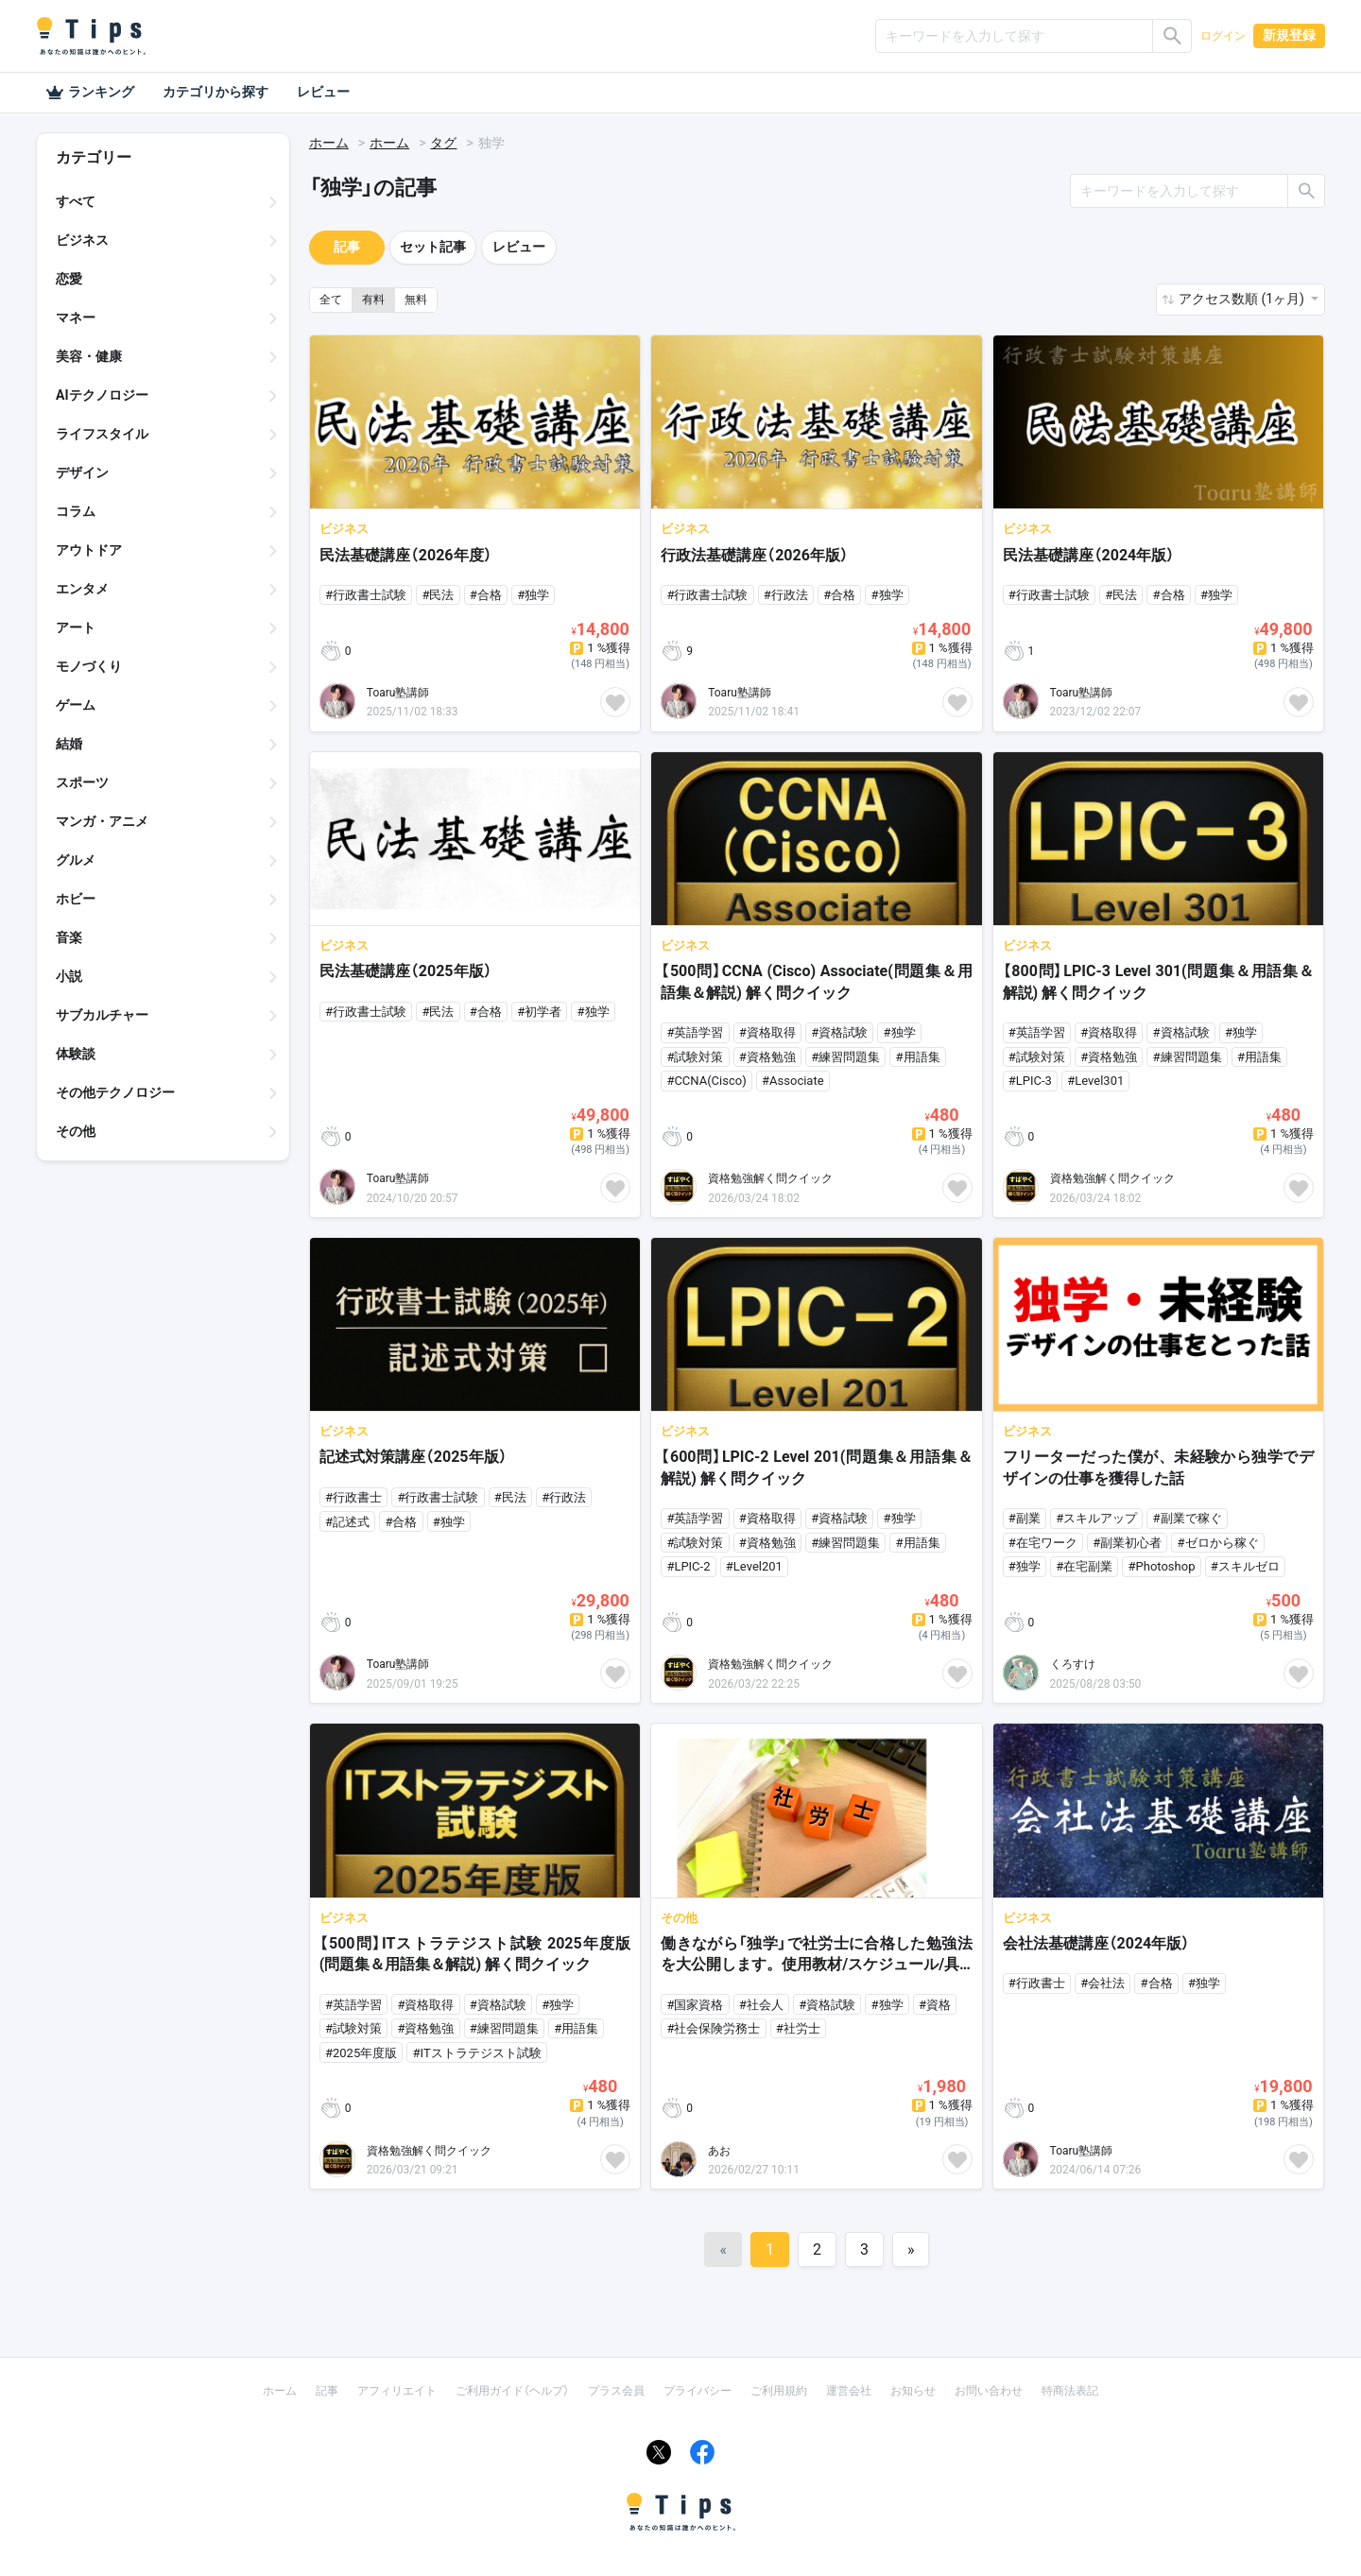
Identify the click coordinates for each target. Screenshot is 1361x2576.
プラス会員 (616, 2390)
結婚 (69, 743)
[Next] (911, 2249)
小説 (69, 976)
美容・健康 (89, 356)
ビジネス (82, 240)
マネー (75, 317)
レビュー (323, 91)
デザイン (82, 472)
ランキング (89, 92)
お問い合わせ (989, 2390)
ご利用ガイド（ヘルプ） (512, 2390)
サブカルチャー (102, 1014)
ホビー (75, 898)
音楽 (69, 937)
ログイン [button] (1223, 36)
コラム (75, 511)
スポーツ (82, 782)
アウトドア (89, 550)
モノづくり (89, 666)
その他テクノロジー (115, 1092)
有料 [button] (373, 299)
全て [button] (330, 299)
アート (75, 627)
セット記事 (433, 246)
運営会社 (848, 2390)
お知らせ (913, 2390)
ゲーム (75, 705)
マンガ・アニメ (102, 821)
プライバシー (697, 2390)
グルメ (75, 859)
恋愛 (69, 278)
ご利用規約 (778, 2390)
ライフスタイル (102, 433)
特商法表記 (1070, 2390)
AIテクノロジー (102, 395)
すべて (75, 201)
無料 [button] (416, 299)
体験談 (75, 1053)
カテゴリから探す (215, 91)
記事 (347, 246)
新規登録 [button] (1289, 35)
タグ (443, 142)
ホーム (329, 142)
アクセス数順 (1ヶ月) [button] (1243, 298)
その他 (75, 1131)
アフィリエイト (397, 2390)
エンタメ (82, 588)
